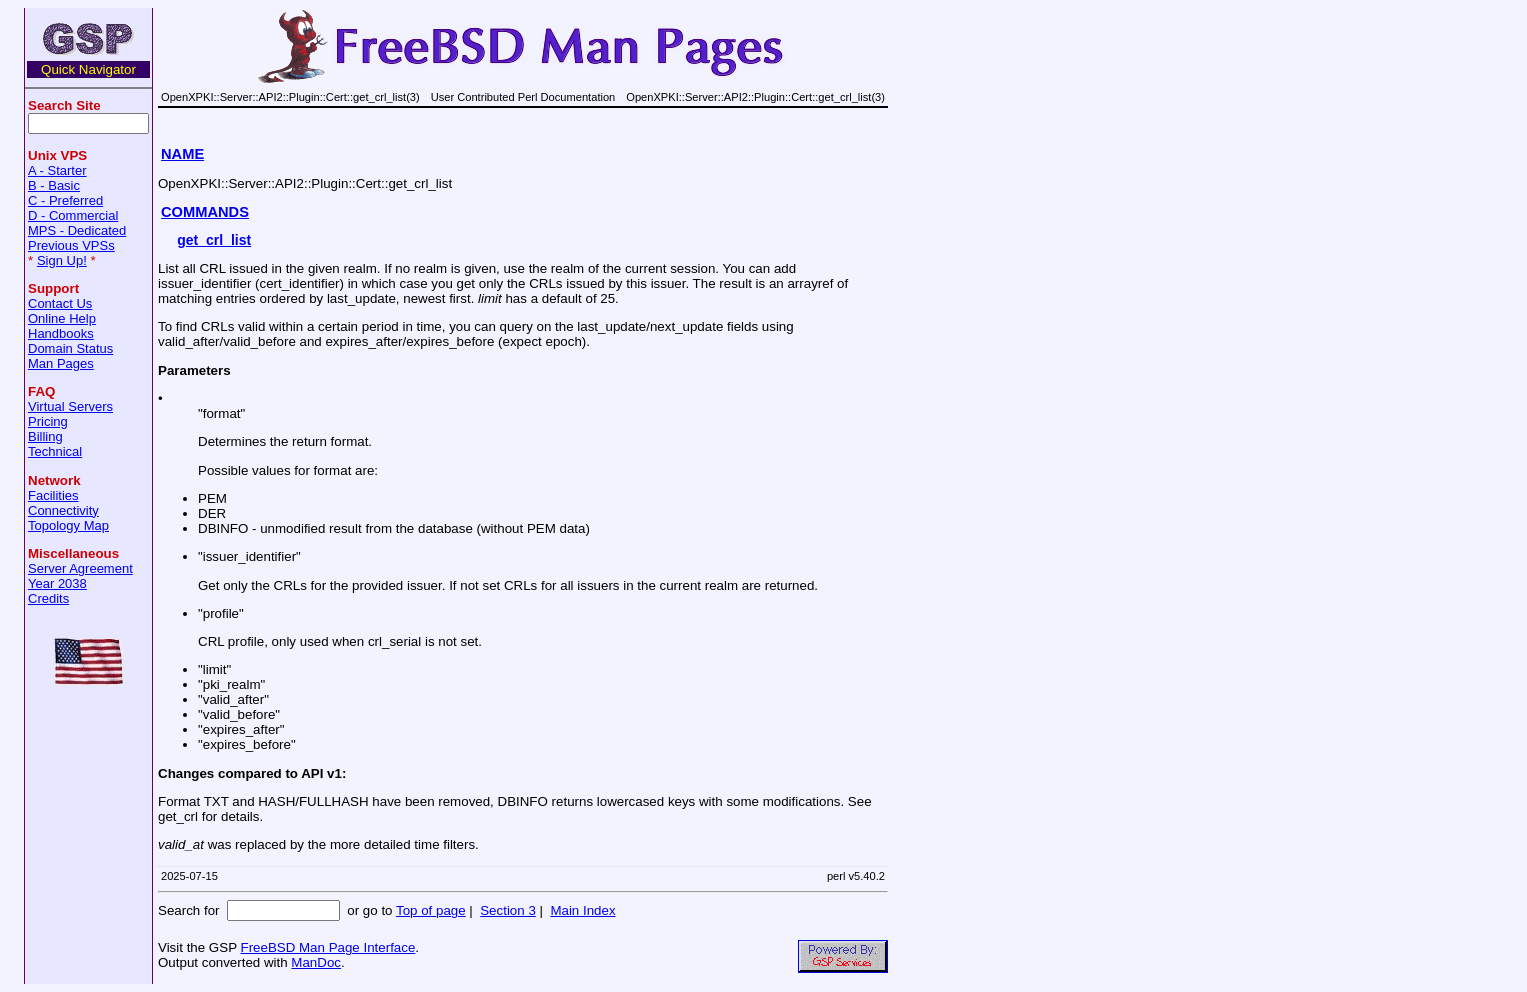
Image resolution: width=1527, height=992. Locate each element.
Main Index (582, 910)
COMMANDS (205, 212)
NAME (182, 154)
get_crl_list (214, 240)
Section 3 (508, 910)
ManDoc (316, 962)
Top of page (431, 910)
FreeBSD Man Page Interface (327, 947)
